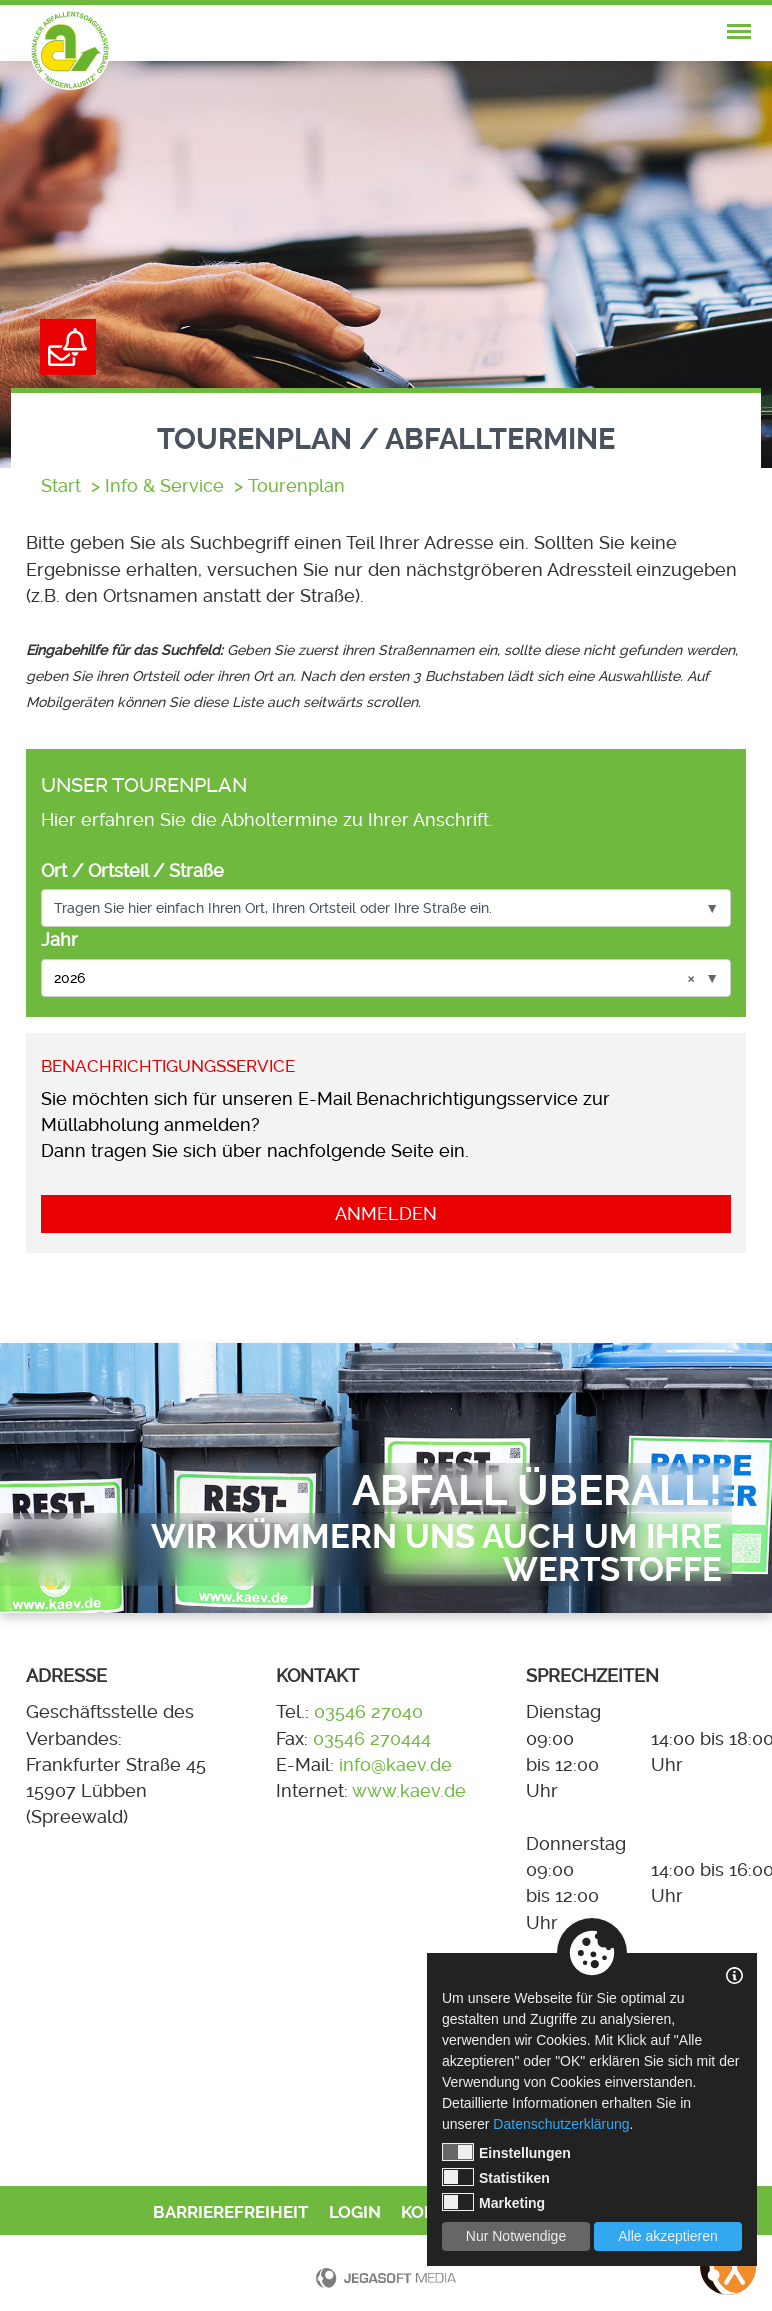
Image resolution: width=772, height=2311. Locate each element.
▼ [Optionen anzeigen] (712, 908)
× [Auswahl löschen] (691, 977)
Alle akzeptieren (668, 2236)
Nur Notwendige (516, 2236)
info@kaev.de (395, 1765)
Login (355, 2212)
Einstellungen (506, 2152)
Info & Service (164, 486)
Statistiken (496, 2177)
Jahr (59, 940)
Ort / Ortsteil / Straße (132, 871)
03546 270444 (372, 1739)
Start (61, 486)
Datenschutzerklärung (561, 2124)
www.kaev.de (409, 1791)
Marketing (493, 2202)
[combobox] (386, 908)
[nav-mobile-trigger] (739, 32)
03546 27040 (368, 1712)
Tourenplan (296, 486)
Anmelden (386, 1214)
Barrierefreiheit (231, 2212)
